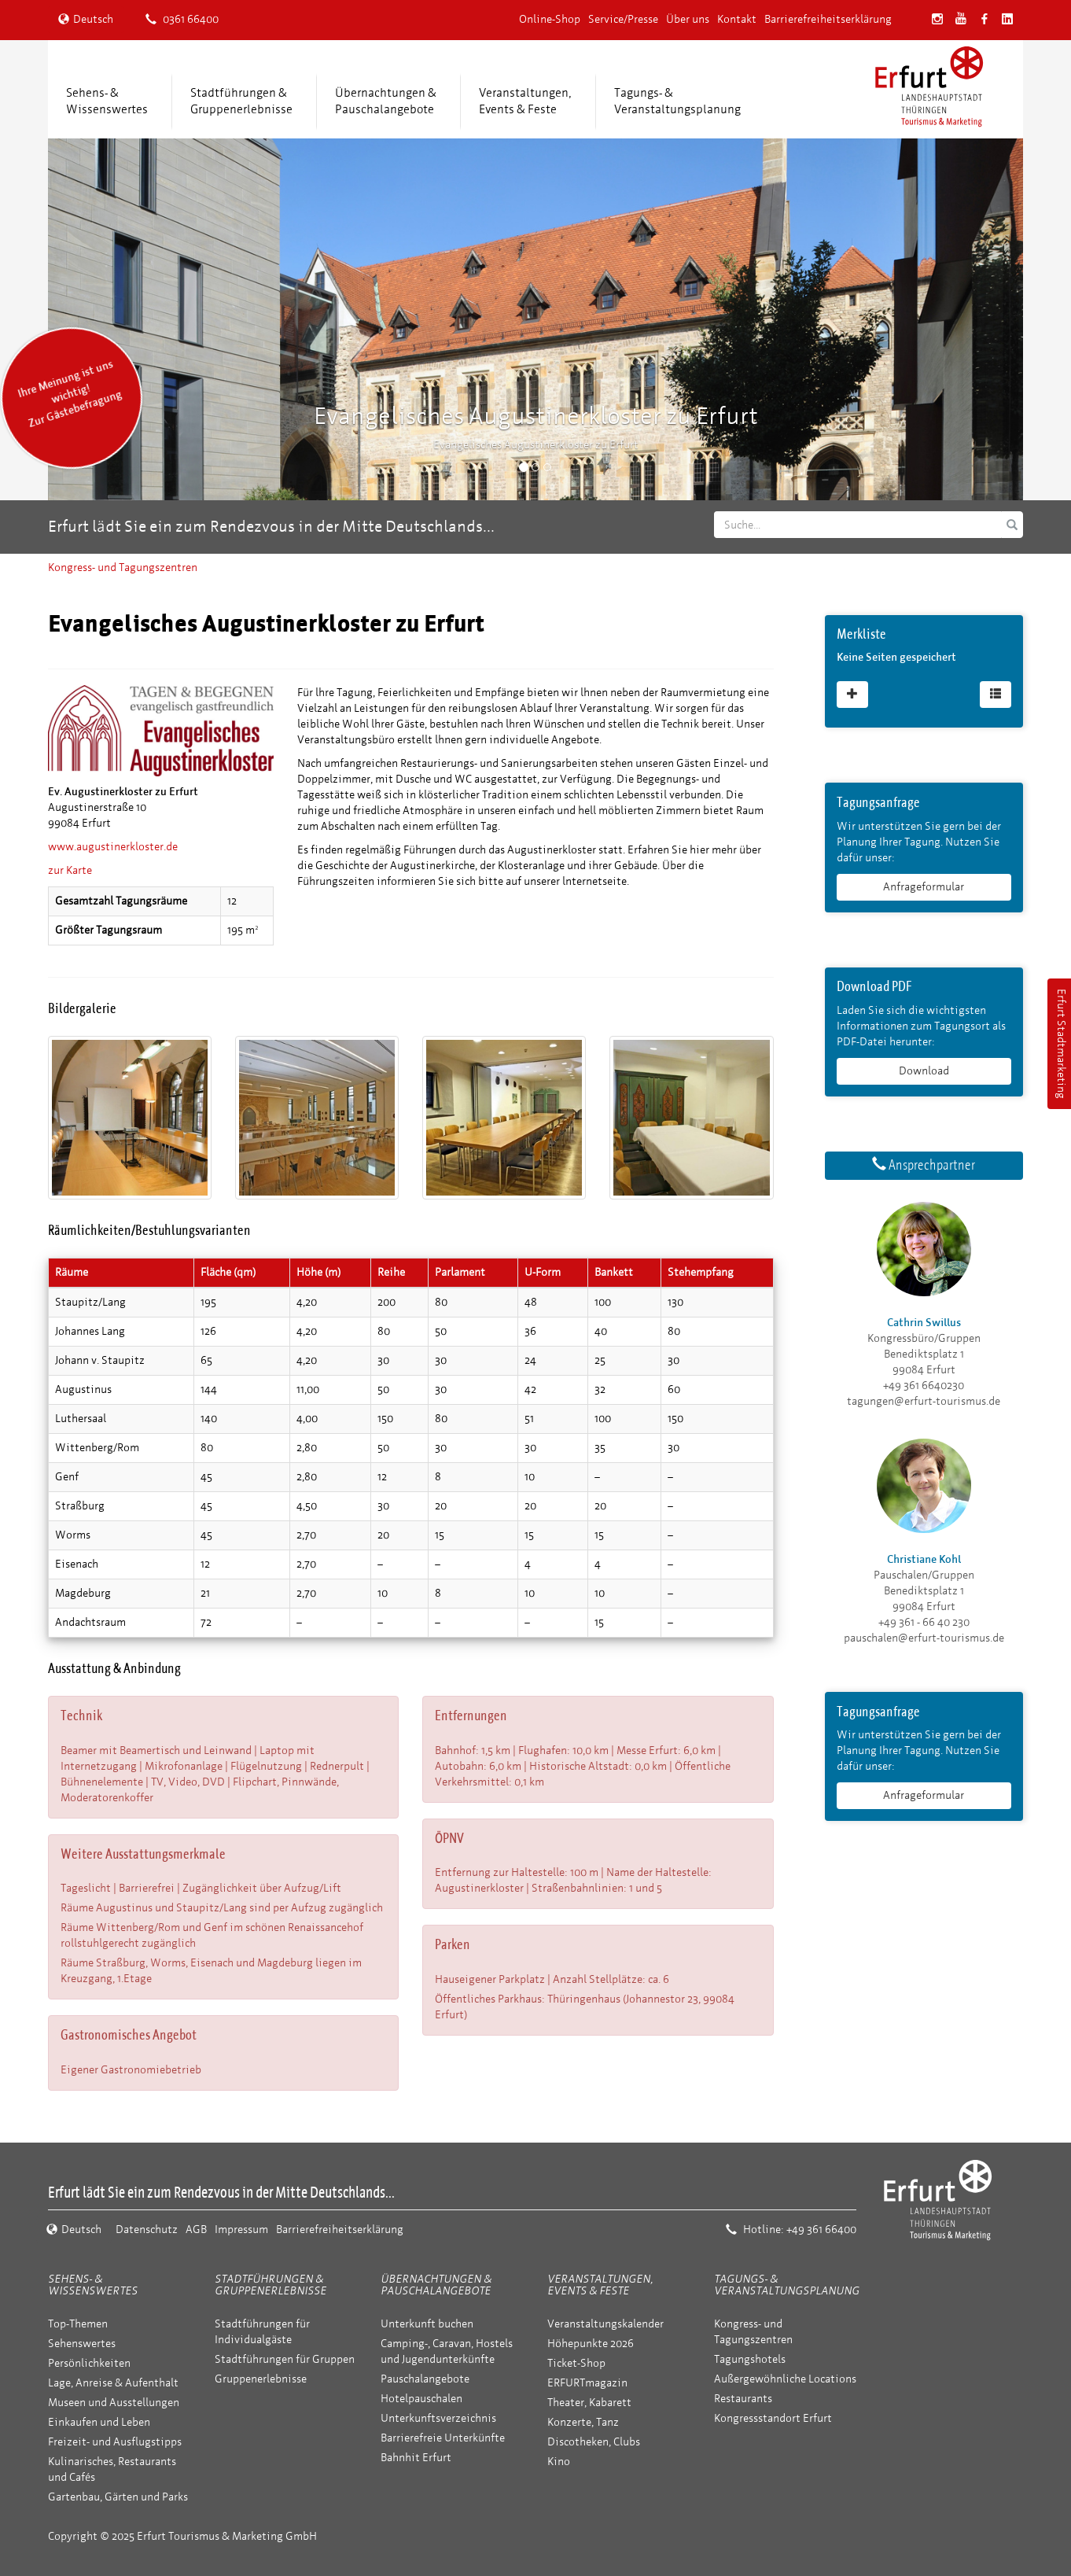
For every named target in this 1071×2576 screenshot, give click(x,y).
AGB (196, 2229)
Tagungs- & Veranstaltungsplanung (786, 2285)
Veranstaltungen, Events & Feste (600, 2285)
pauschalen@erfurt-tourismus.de (924, 1638)
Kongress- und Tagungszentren (122, 567)
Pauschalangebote (425, 2379)
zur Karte (70, 870)
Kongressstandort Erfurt (773, 2418)
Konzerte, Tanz (583, 2422)
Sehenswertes (82, 2343)
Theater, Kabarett (589, 2402)
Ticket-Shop (576, 2363)
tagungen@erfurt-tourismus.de (923, 1401)
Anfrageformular (923, 887)
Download (924, 1071)
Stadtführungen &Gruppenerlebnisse (241, 101)
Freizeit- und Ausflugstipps (115, 2442)
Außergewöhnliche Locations (785, 2379)
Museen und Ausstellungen (113, 2402)
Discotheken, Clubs (593, 2442)
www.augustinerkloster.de (113, 846)
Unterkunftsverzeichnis (438, 2418)
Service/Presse (623, 19)
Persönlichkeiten (89, 2363)
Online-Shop (549, 19)
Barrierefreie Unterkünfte (443, 2438)
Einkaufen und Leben (99, 2422)
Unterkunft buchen (427, 2324)
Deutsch (85, 19)
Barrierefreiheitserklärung (828, 19)
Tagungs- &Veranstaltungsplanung (677, 101)
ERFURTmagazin (587, 2383)
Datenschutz (147, 2229)
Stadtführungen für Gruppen (285, 2359)
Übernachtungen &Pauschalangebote (385, 101)
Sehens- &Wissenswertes (107, 101)
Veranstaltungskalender (605, 2324)
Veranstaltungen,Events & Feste (525, 101)
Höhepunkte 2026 (590, 2343)
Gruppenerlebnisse (261, 2379)
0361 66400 (182, 19)
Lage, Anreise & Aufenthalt (113, 2383)
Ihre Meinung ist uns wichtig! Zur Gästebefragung (70, 393)
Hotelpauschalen (421, 2398)
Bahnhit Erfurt (416, 2457)
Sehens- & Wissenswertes (93, 2285)
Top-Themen (78, 2324)
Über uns (687, 19)
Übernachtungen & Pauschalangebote (436, 2285)
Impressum (241, 2229)
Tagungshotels (750, 2359)
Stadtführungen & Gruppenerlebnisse (270, 2285)
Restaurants (743, 2398)
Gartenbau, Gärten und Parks (118, 2497)
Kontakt (736, 19)
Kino (558, 2461)
